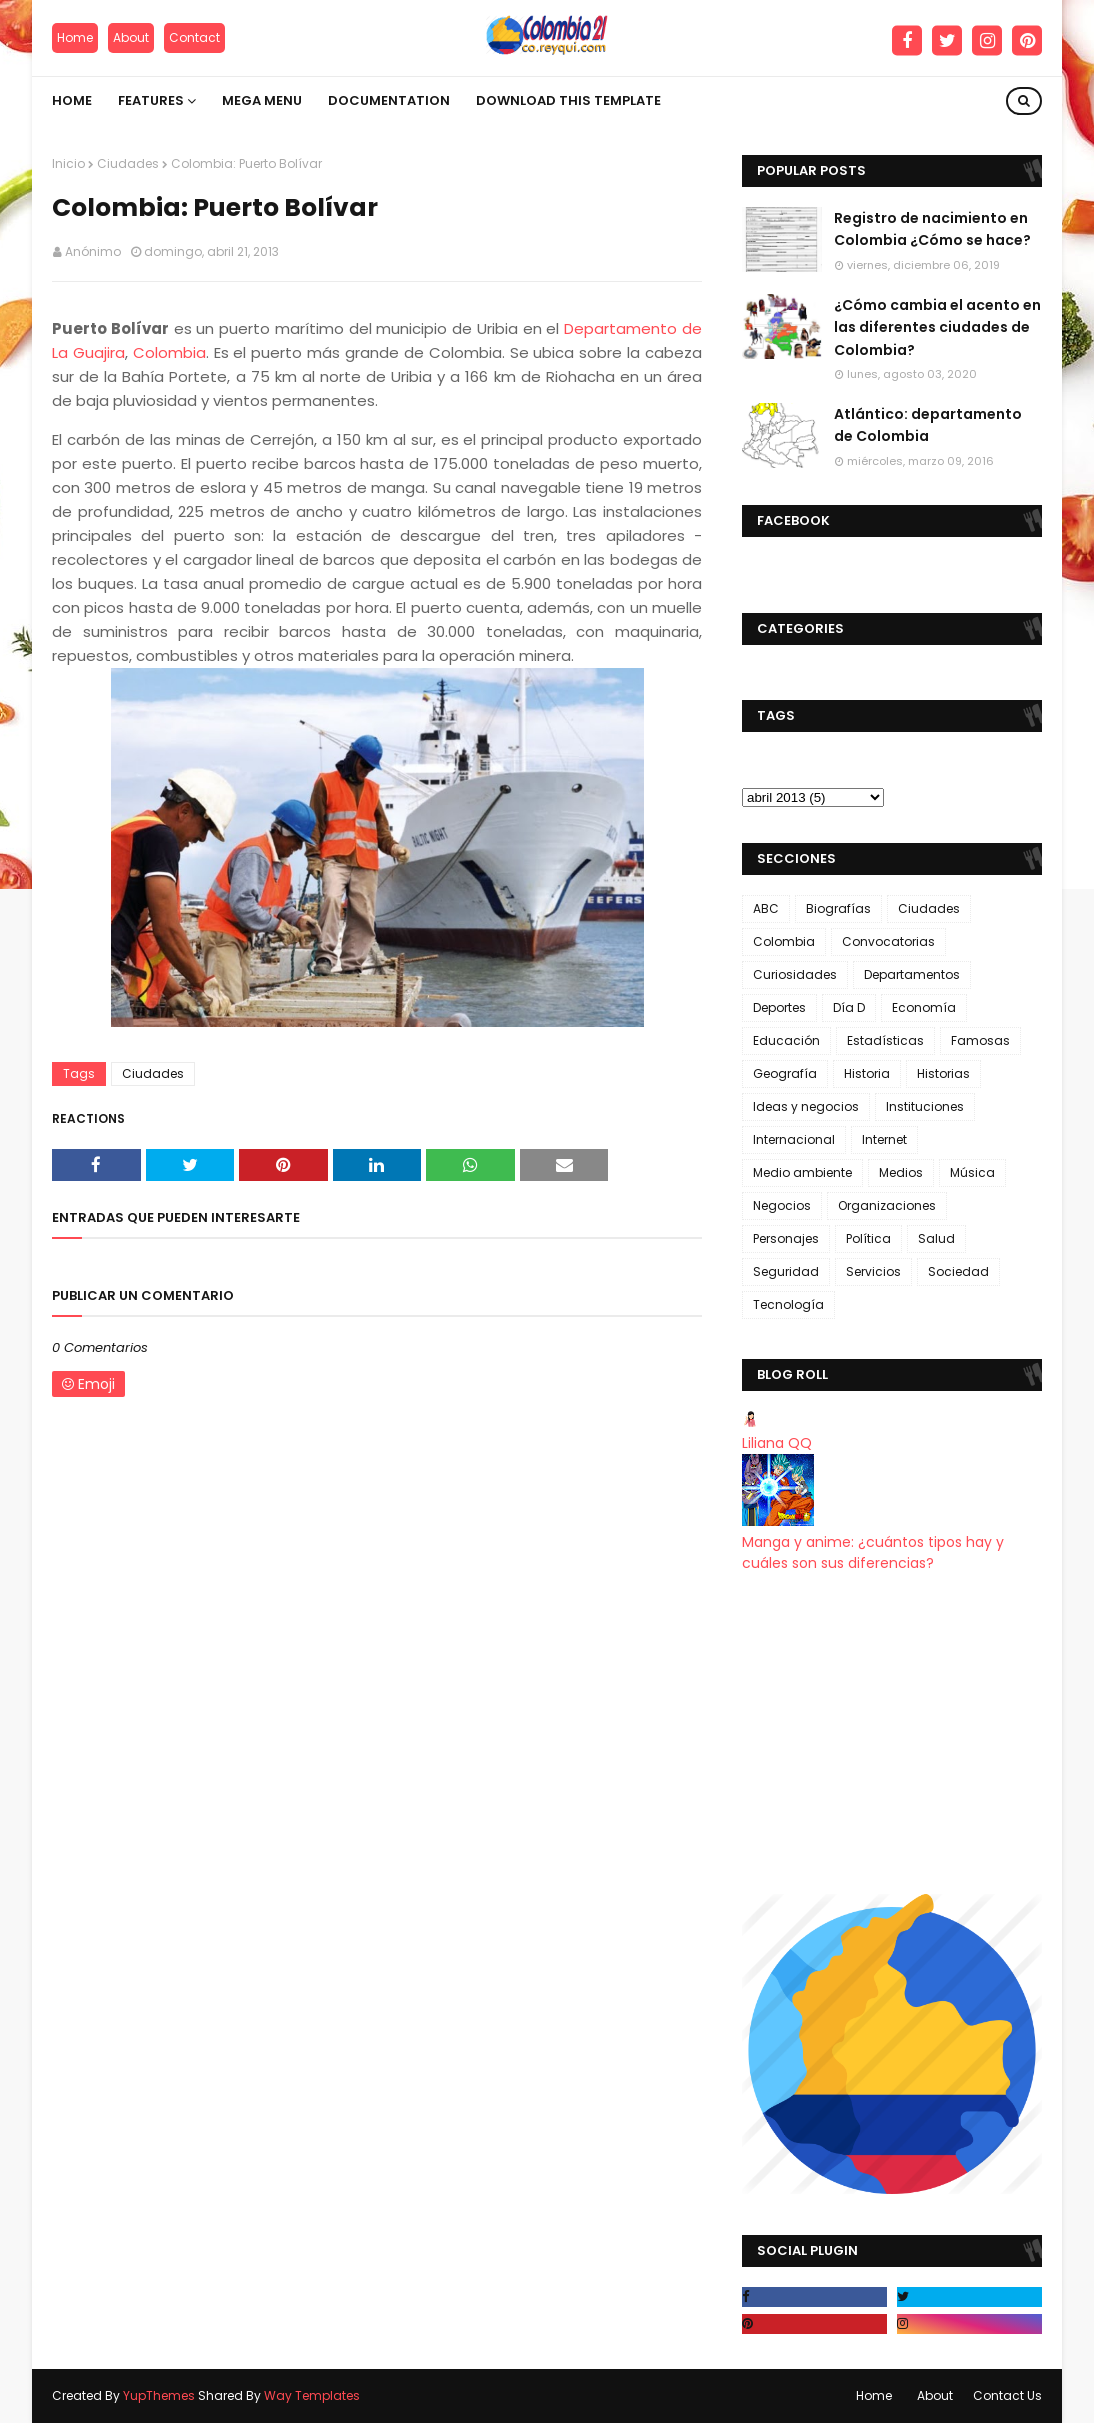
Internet (884, 1139)
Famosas (980, 1040)
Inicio (68, 163)
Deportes (779, 1007)
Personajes (786, 1238)
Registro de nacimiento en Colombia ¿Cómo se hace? (932, 229)
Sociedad (958, 1271)
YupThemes (159, 2395)
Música (972, 1172)
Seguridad (786, 1271)
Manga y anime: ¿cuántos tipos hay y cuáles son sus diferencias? (873, 1552)
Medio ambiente (802, 1172)
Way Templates (312, 2395)
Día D (849, 1007)
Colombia (169, 352)
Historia (867, 1073)
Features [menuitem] (151, 100)
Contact (194, 37)
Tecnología (788, 1304)
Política (868, 1238)
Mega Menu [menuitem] (262, 100)
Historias (943, 1073)
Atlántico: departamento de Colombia (928, 425)
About (131, 37)
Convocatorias (888, 941)
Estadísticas (885, 1040)
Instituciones (925, 1106)
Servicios (873, 1271)
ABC (766, 908)
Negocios (782, 1205)
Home (75, 37)
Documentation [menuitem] (389, 100)
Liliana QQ (777, 1443)
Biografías (838, 908)
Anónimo (93, 251)
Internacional (794, 1139)
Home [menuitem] (72, 100)
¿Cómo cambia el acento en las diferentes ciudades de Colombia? (937, 327)
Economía (924, 1007)
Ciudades (128, 163)
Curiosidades (795, 974)
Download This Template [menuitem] (568, 100)
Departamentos (912, 974)
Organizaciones (887, 1205)
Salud (936, 1238)
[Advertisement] (892, 1734)
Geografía (785, 1073)
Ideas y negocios (806, 1106)
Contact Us (1007, 2395)
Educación (786, 1040)
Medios (901, 1172)
